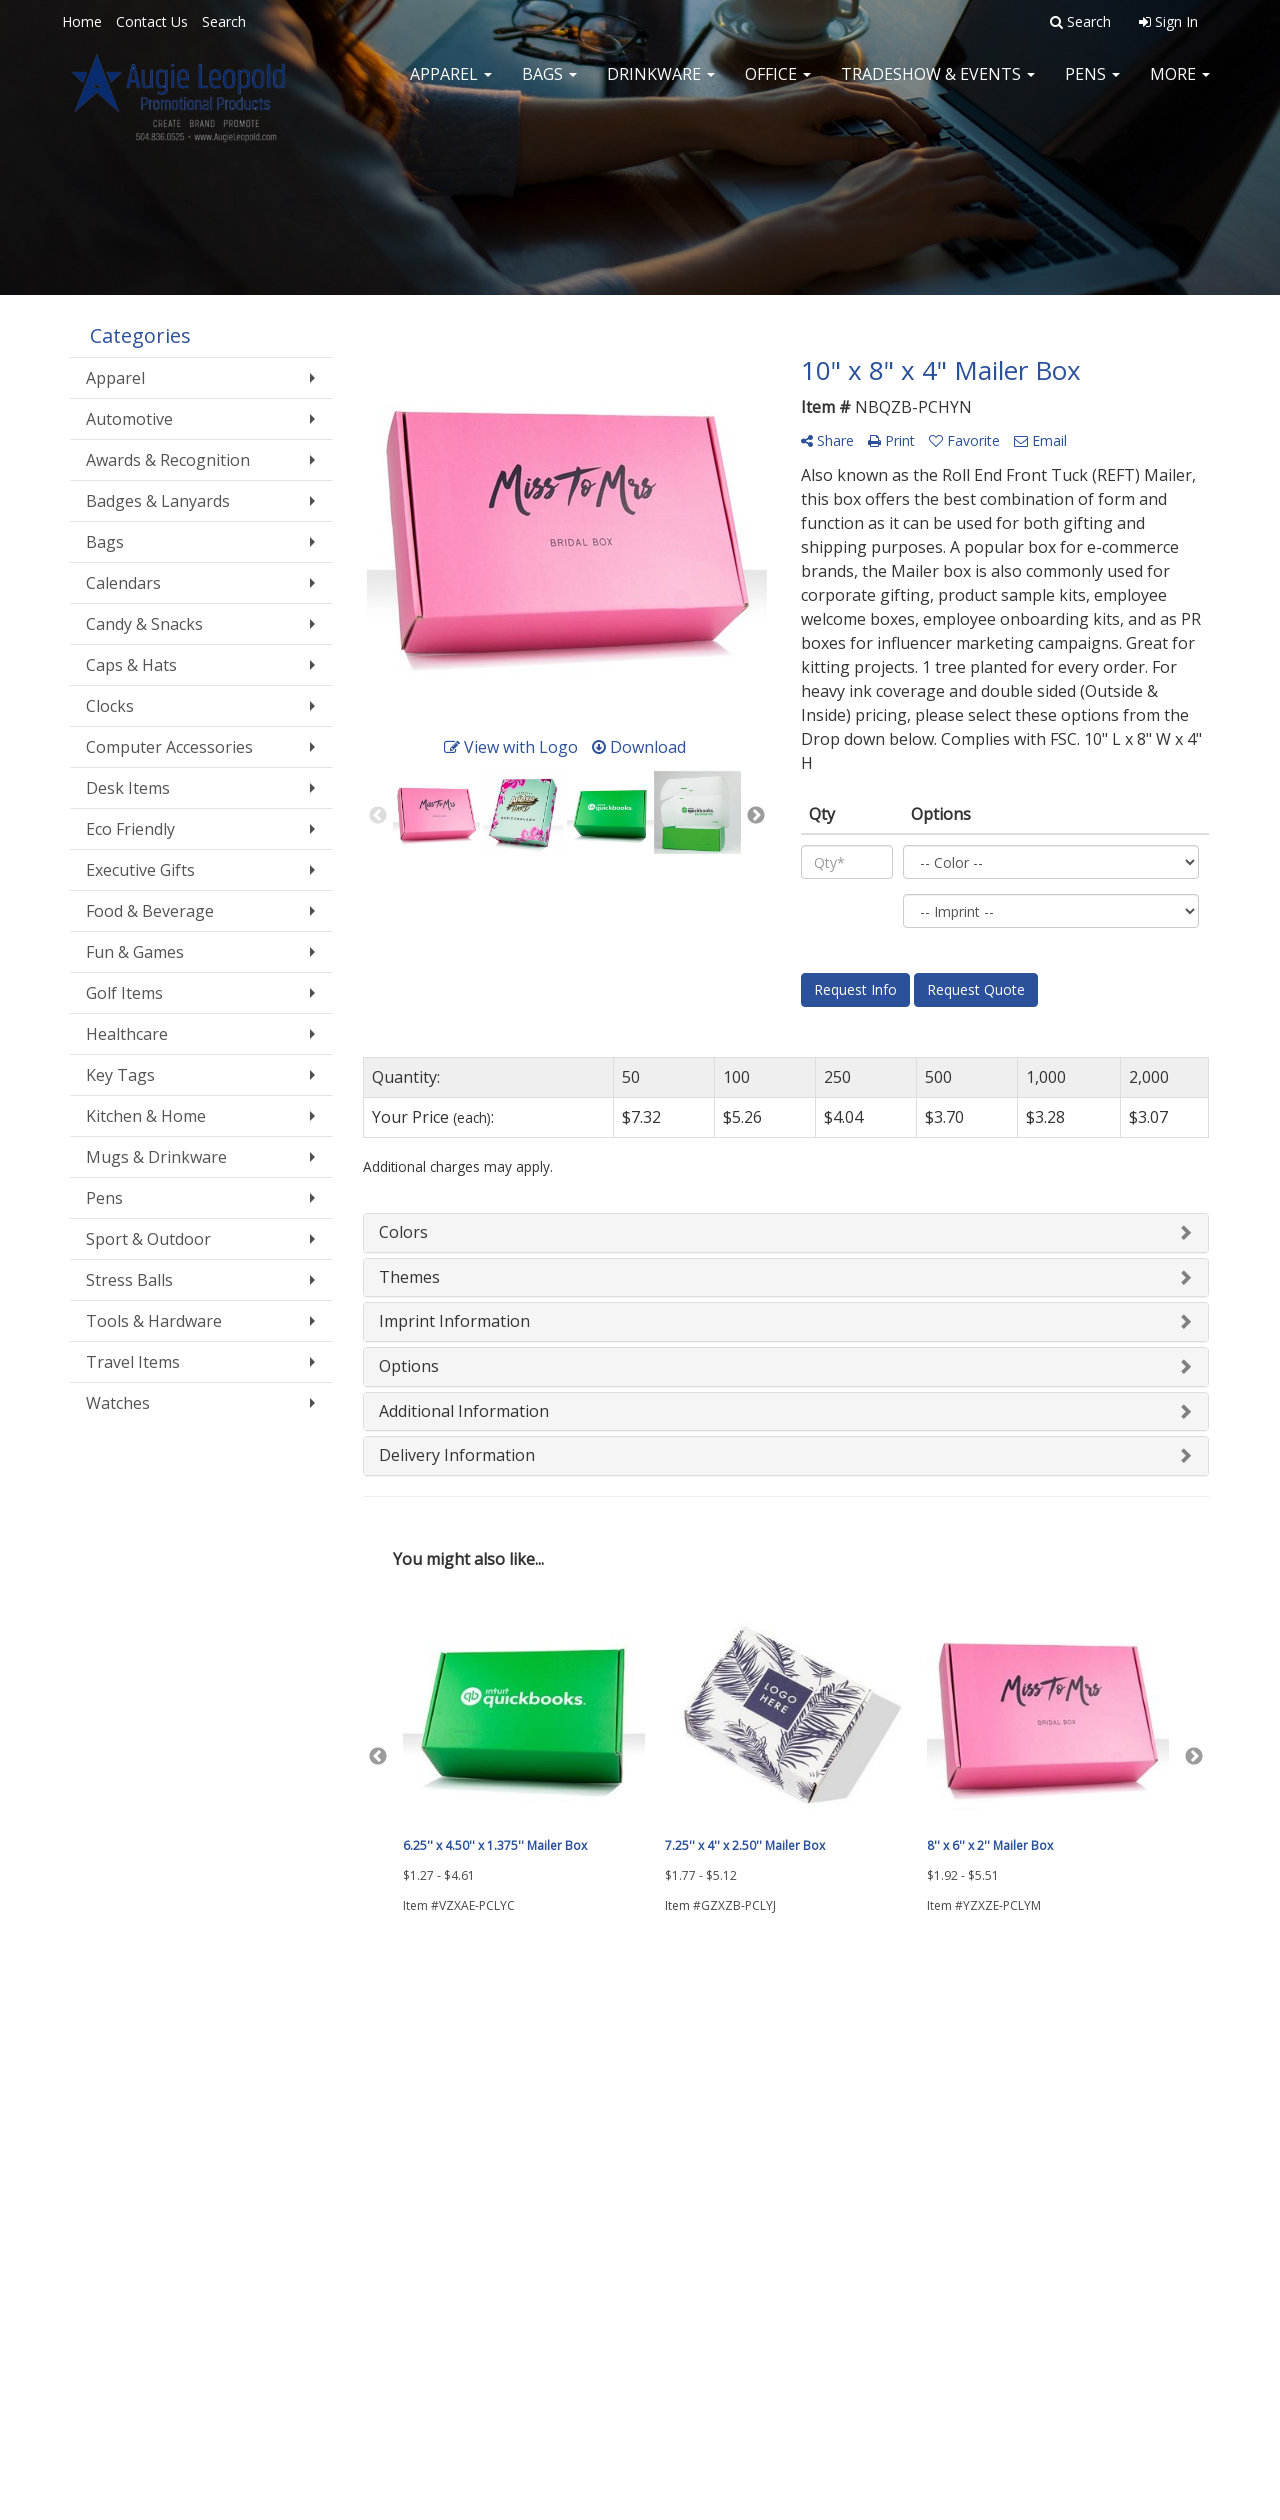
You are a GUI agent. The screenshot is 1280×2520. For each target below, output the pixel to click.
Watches (118, 1403)
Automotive (129, 419)
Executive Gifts (140, 870)
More (1180, 80)
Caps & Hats (131, 665)
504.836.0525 (1162, 2352)
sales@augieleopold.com (1118, 2400)
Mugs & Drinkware (156, 1157)
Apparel (451, 80)
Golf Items (124, 993)
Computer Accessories (169, 747)
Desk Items (128, 788)
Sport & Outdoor (148, 1239)
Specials (95, 2171)
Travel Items (133, 1362)
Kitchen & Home (146, 1116)
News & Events (115, 2143)
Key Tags (120, 1075)
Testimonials (303, 2143)
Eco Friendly (130, 829)
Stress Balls (129, 1280)
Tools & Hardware (154, 1321)
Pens (1092, 80)
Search (224, 21)
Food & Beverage (150, 911)
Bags (549, 80)
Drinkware (661, 80)
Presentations (308, 2115)
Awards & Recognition (168, 460)
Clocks (110, 706)
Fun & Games (135, 952)
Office (778, 80)
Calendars (123, 583)
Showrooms (301, 2087)
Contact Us (152, 21)
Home (82, 21)
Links (280, 2171)
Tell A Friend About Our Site (174, 2231)
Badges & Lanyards (158, 501)
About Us (97, 2087)
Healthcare (127, 1034)
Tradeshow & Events (938, 80)
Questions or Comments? (165, 2207)
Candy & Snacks (144, 624)
